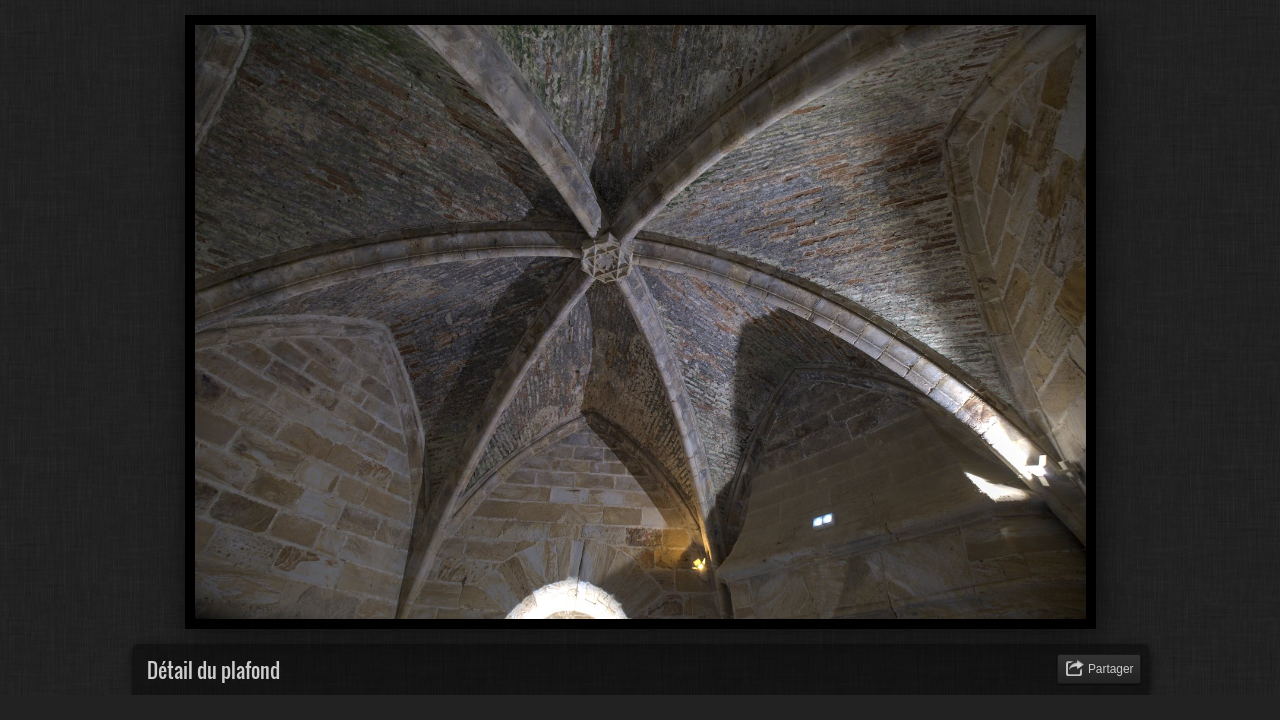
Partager (1111, 669)
